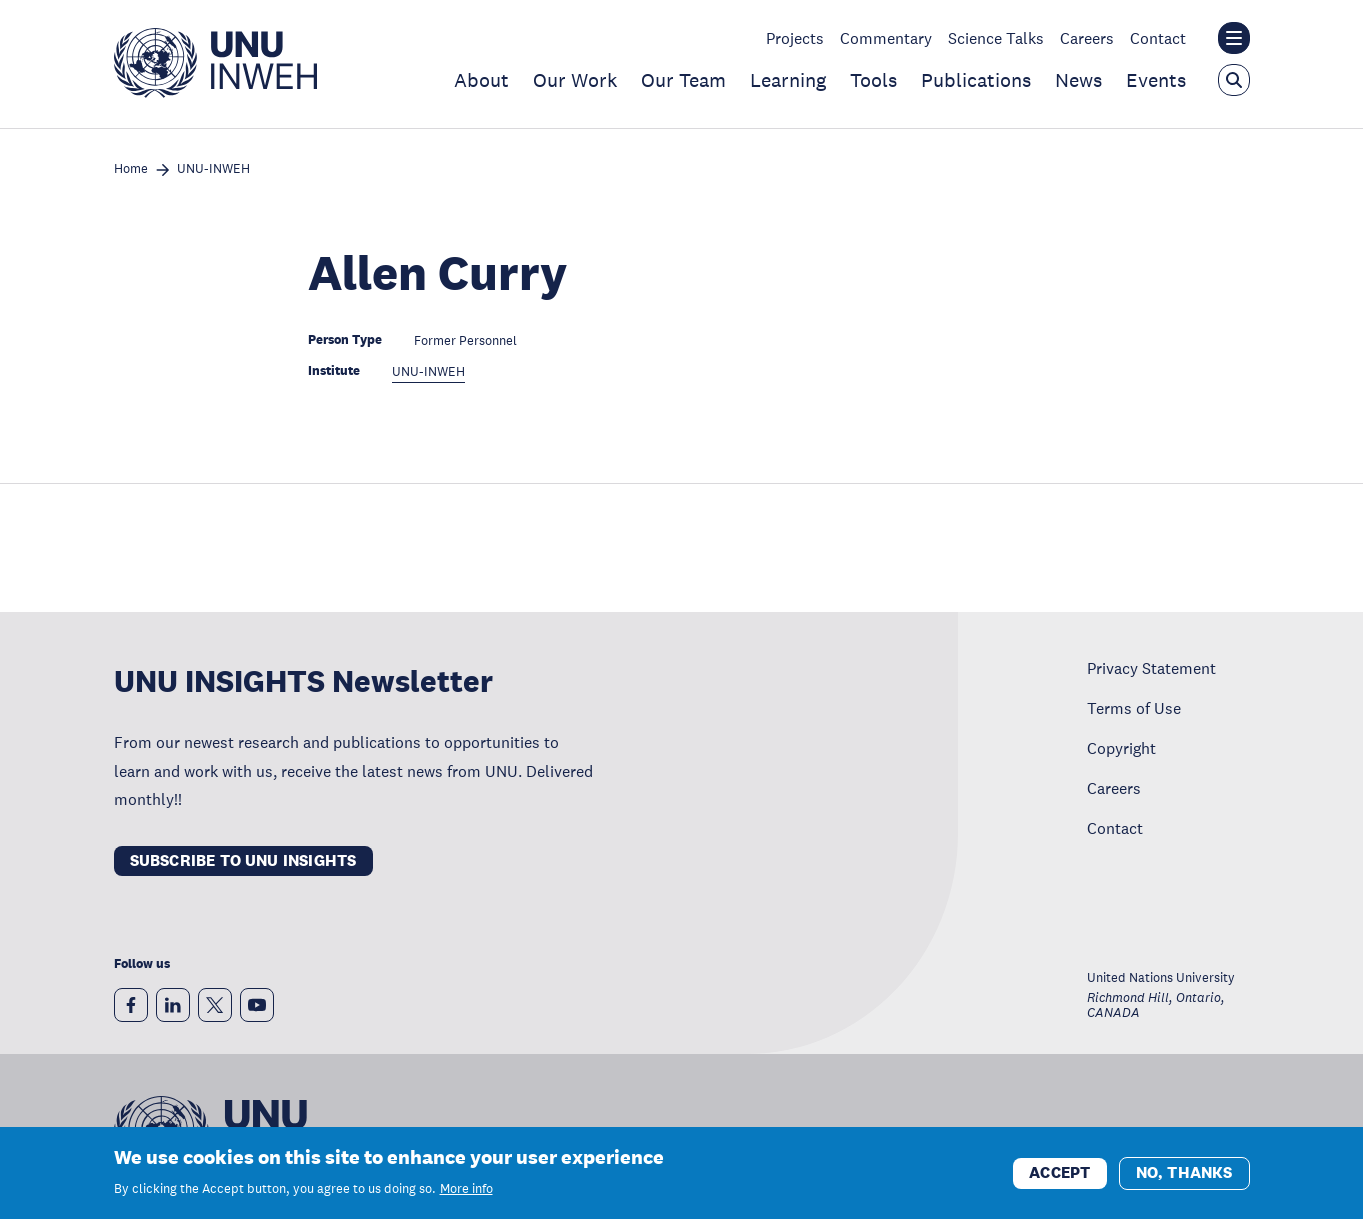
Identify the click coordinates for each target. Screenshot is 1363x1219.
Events (1156, 80)
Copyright (1121, 748)
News (1078, 80)
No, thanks (1184, 1174)
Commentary (886, 38)
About (481, 80)
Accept (1059, 1174)
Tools (873, 80)
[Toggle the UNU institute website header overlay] (1234, 38)
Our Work (575, 80)
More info (466, 1191)
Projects (795, 38)
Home (131, 169)
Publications (976, 80)
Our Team (683, 80)
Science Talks (996, 38)
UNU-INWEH (213, 169)
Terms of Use (1134, 708)
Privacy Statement (1151, 668)
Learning (788, 80)
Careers (1087, 38)
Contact (1158, 38)
